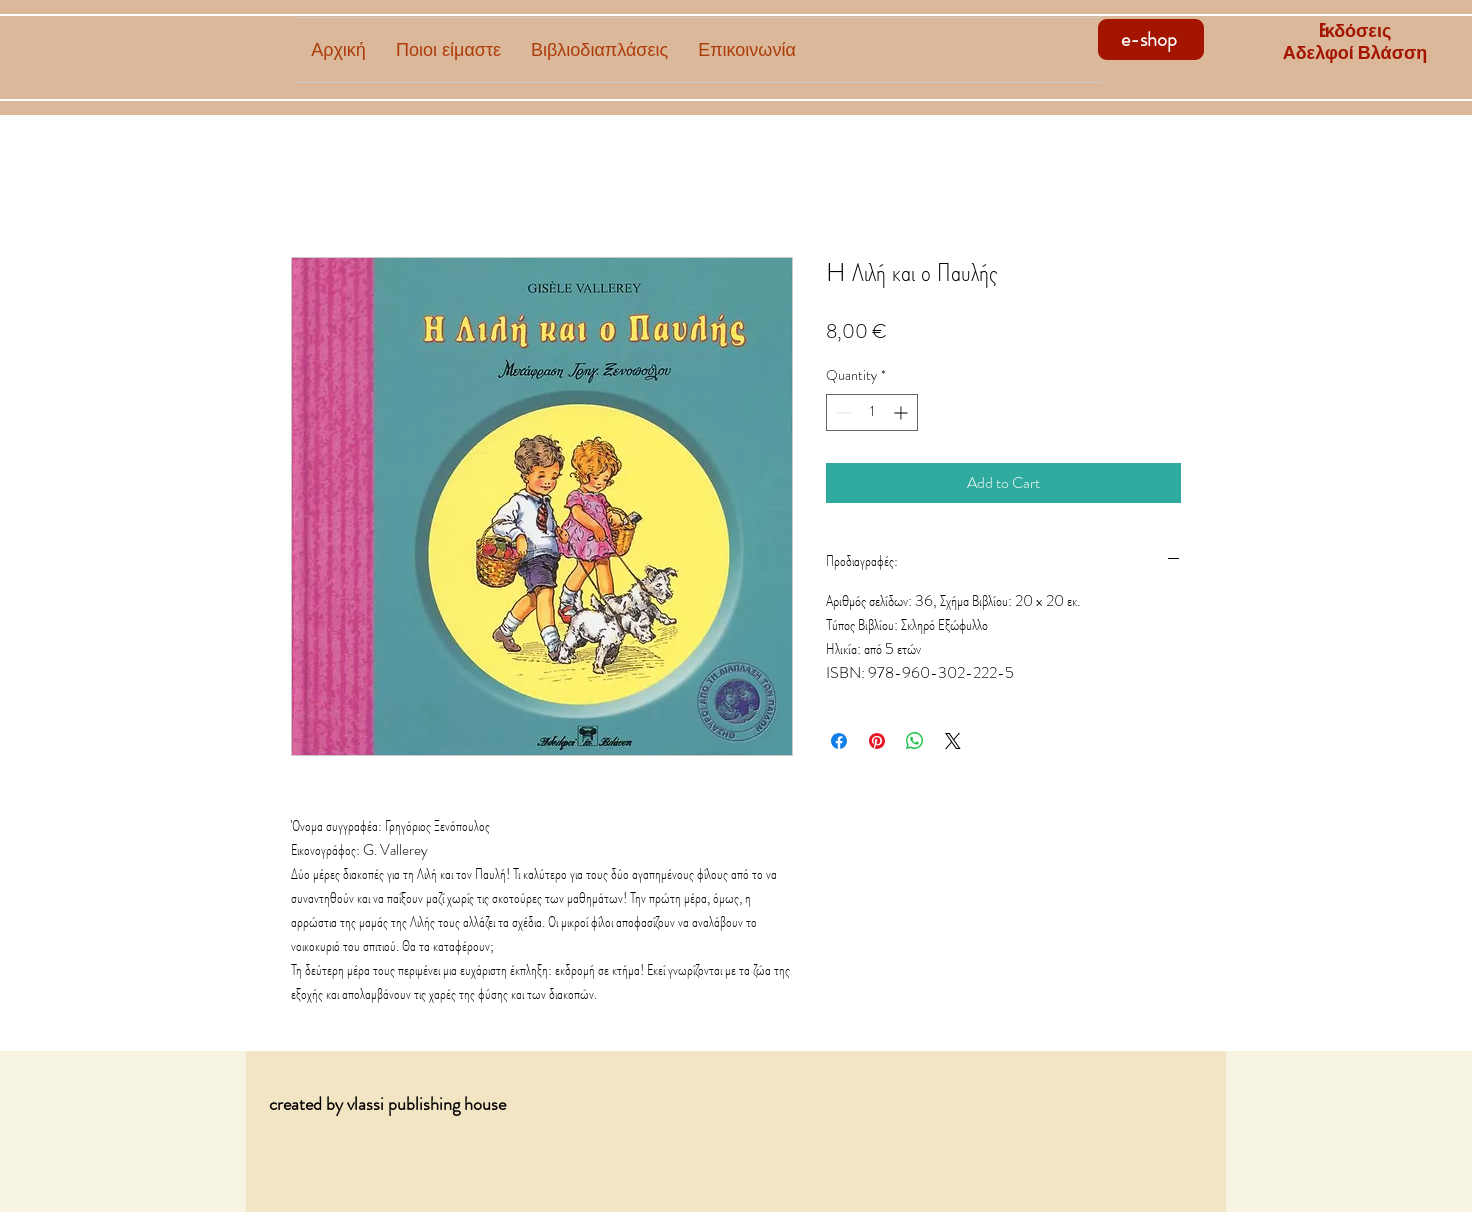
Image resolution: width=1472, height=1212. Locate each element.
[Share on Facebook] (839, 741)
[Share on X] (953, 741)
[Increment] (902, 412)
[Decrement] (841, 412)
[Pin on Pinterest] (877, 741)
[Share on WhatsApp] (915, 741)
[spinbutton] (872, 412)
